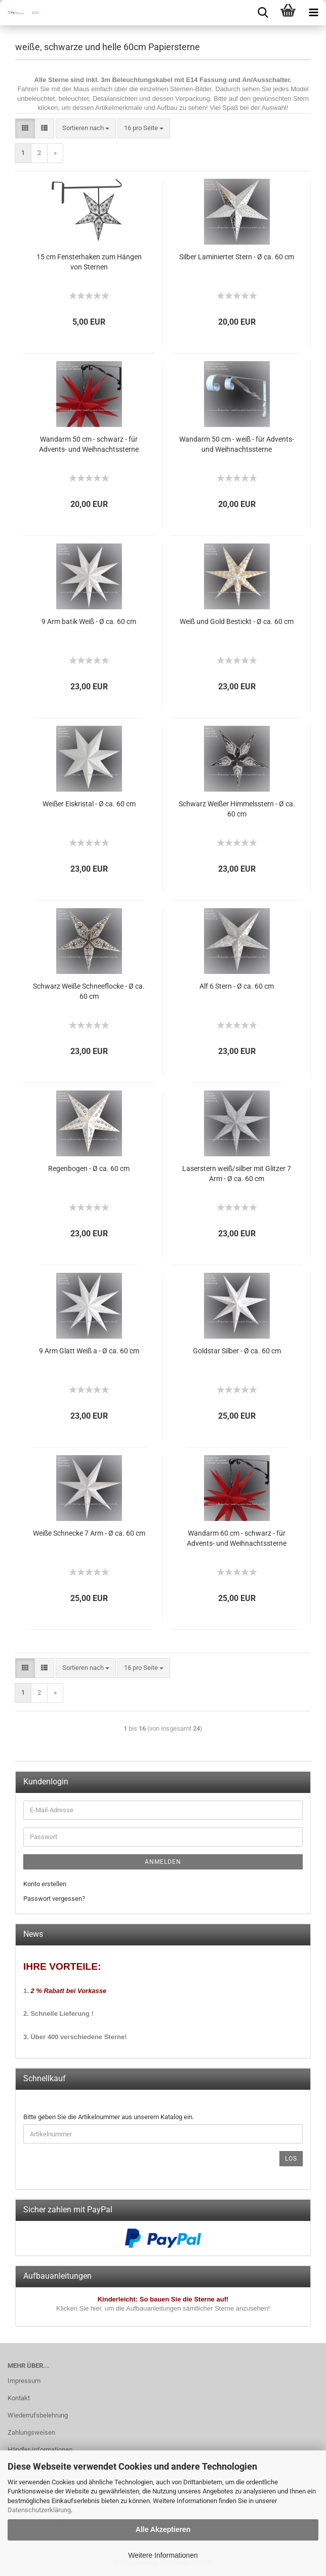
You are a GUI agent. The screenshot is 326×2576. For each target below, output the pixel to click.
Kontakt (19, 2398)
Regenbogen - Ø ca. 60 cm (89, 1168)
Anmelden (163, 1861)
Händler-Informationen (40, 2449)
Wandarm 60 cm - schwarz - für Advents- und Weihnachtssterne (237, 1538)
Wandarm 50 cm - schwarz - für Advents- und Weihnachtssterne (89, 444)
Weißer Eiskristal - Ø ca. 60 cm (89, 804)
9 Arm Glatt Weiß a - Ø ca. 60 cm (89, 1351)
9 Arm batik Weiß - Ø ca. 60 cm (89, 621)
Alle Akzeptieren (163, 2529)
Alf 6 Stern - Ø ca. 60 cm (236, 986)
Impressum (24, 2381)
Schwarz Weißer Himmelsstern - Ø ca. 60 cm (237, 809)
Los (291, 2158)
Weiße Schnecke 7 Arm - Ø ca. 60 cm (89, 1533)
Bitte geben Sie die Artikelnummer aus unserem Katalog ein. (108, 2117)
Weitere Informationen (162, 2555)
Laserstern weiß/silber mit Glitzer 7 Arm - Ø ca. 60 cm (236, 1173)
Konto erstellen (44, 1884)
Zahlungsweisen (31, 2432)
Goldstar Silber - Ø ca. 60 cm (237, 1351)
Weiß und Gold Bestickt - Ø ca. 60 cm (237, 621)
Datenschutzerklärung (39, 2510)
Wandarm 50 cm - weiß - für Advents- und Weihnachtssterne (236, 444)
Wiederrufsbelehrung (38, 2415)
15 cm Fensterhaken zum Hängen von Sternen (89, 262)
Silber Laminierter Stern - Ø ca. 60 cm (236, 257)
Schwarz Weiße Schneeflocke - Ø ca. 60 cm (89, 991)
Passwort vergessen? (54, 1898)
